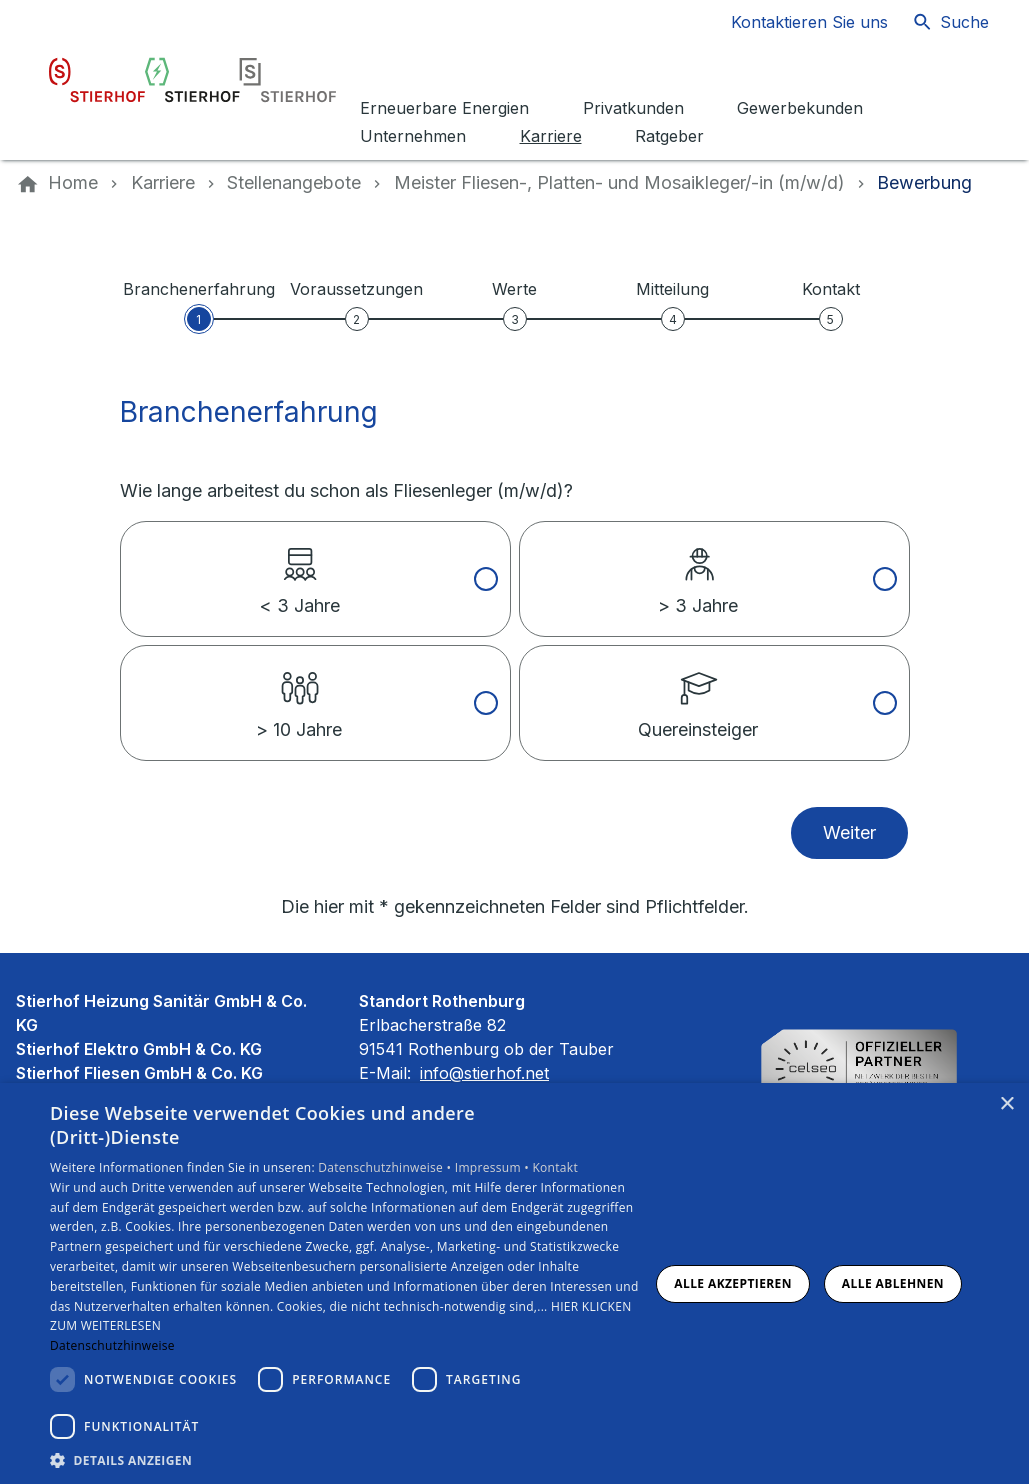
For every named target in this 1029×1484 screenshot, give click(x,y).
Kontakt (555, 1167)
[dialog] (514, 1283)
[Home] (73, 183)
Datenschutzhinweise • (386, 1167)
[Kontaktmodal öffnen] (793, 22)
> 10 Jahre (299, 693)
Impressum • (494, 1167)
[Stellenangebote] (294, 183)
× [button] (1006, 1104)
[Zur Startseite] (192, 80)
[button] (348, 1459)
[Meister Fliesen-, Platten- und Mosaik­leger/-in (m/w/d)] (619, 183)
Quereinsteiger (698, 693)
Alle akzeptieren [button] (733, 1283)
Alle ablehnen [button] (893, 1283)
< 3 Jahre (299, 569)
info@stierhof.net (484, 1073)
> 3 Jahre (698, 569)
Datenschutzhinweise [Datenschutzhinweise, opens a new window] (112, 1345)
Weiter (849, 832)
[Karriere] (163, 183)
